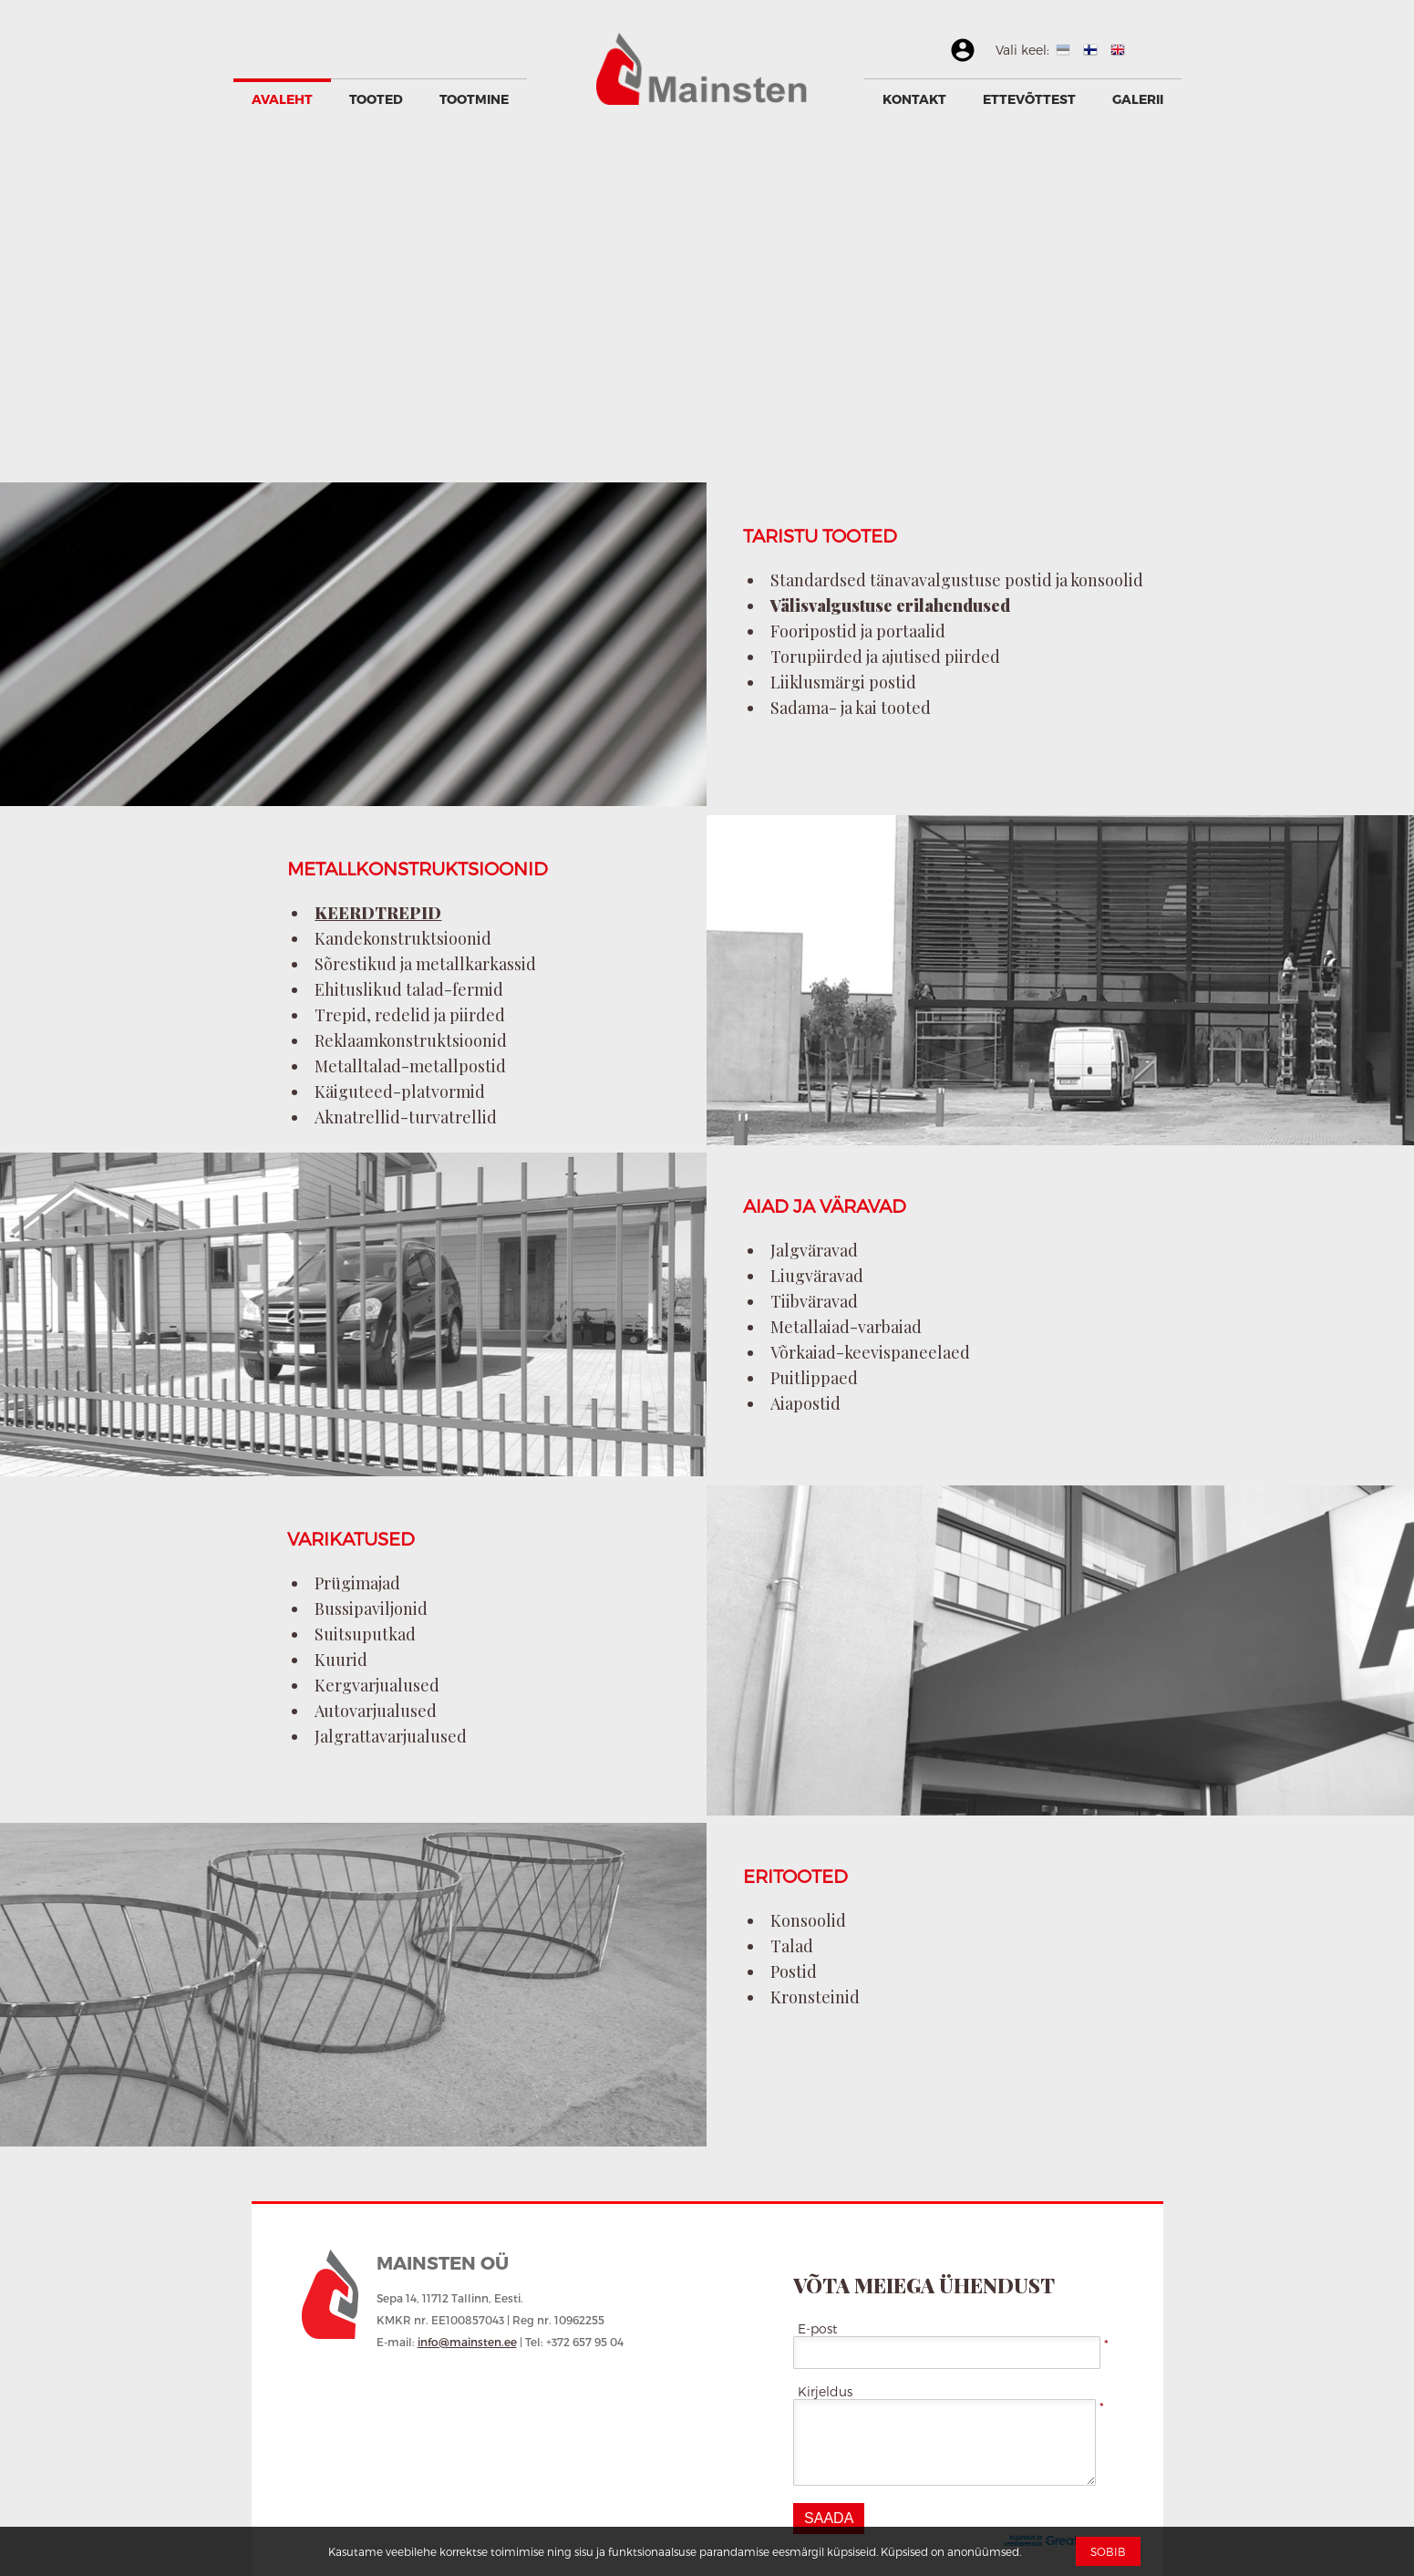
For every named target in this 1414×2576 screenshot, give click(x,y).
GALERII (1137, 99)
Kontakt (914, 99)
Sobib (1108, 2551)
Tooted (376, 99)
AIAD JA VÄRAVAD (824, 1205)
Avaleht (282, 99)
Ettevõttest (1029, 99)
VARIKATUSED (351, 1538)
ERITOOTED (795, 1876)
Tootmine (474, 99)
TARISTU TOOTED (820, 535)
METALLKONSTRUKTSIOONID (417, 868)
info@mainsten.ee (467, 2341)
